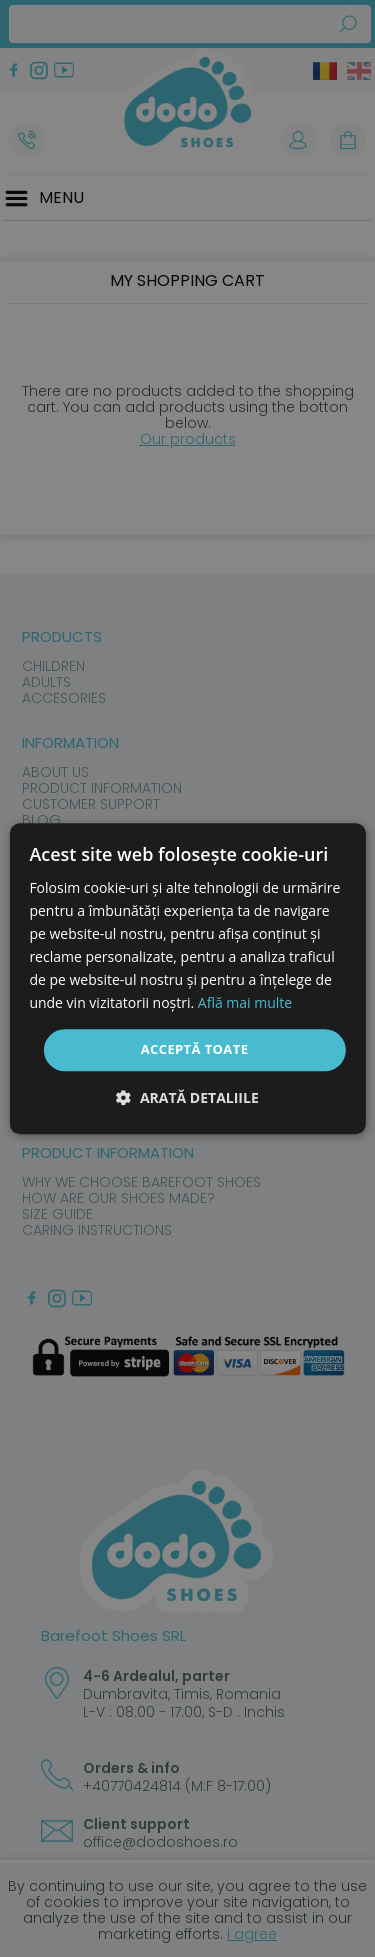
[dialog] (187, 979)
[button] (187, 1097)
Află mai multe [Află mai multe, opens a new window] (245, 1003)
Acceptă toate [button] (195, 1050)
